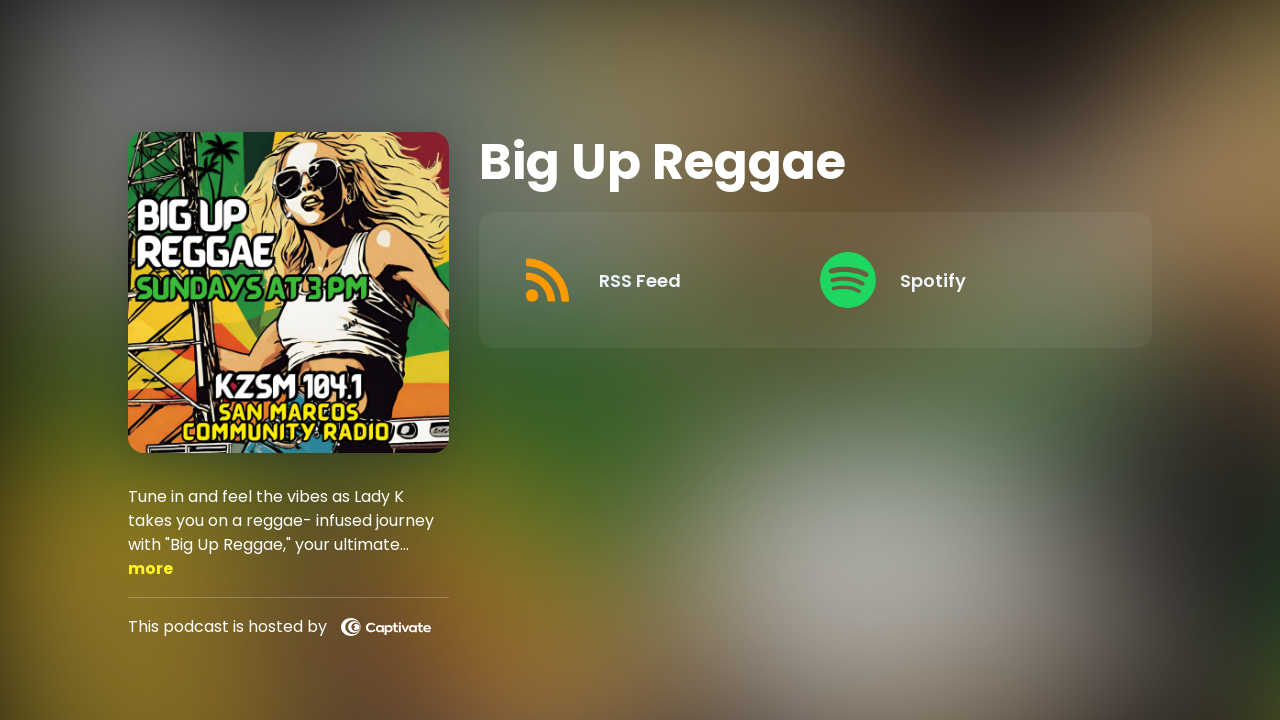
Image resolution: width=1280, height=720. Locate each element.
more (150, 568)
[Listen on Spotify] (960, 280)
